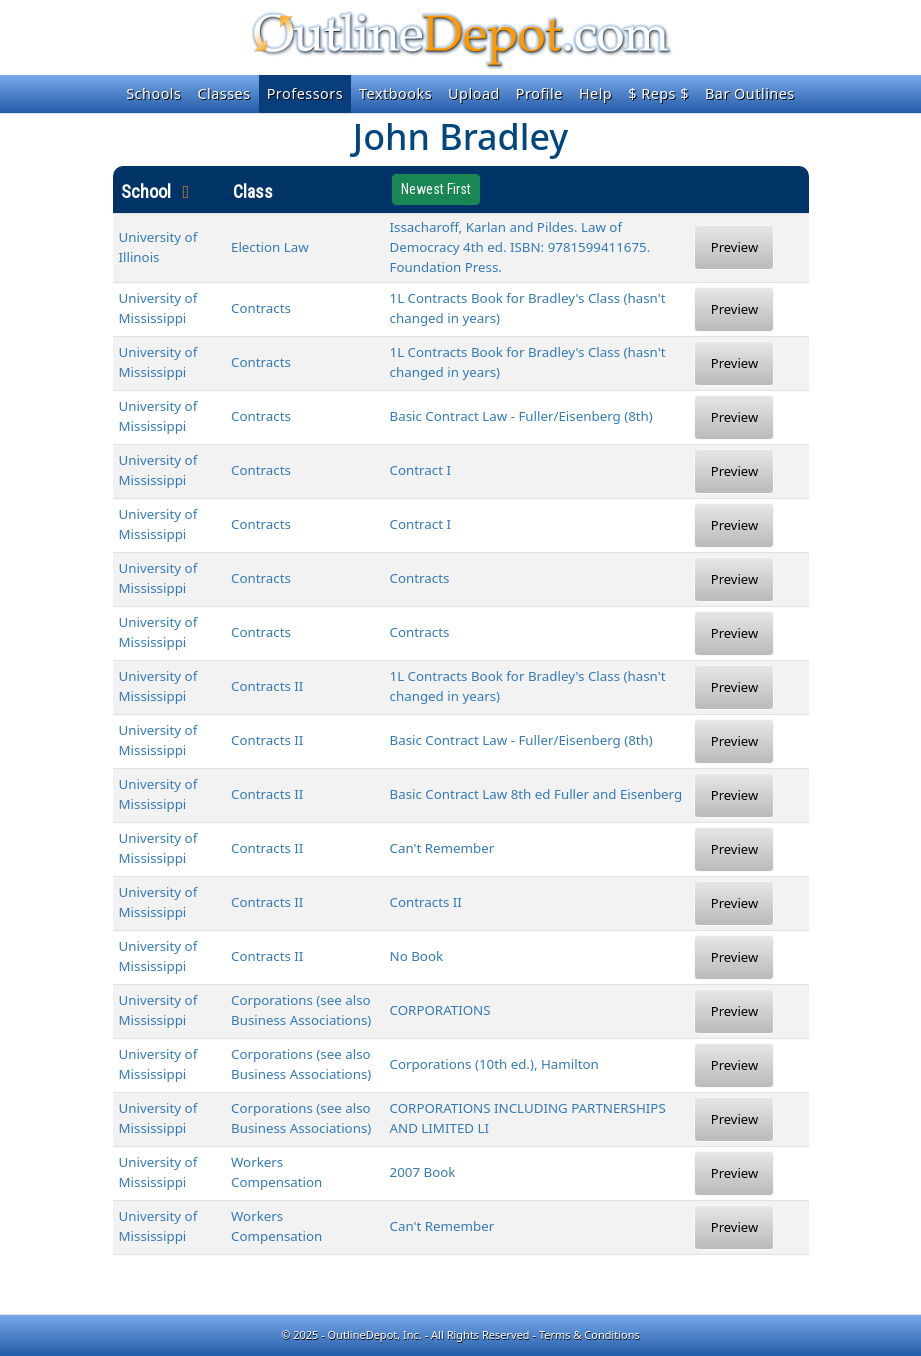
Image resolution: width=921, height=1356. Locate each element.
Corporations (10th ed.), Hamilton (494, 1064)
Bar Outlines (750, 93)
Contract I (420, 470)
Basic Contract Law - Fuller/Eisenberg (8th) (521, 416)
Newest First (436, 189)
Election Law (270, 247)
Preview (734, 247)
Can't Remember (442, 848)
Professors (305, 93)
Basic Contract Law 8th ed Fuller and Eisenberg (536, 794)
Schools (153, 93)
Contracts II (267, 686)
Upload (474, 93)
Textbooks (395, 93)
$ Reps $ (658, 93)
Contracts (261, 308)
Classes (223, 93)
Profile (539, 93)
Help (595, 93)
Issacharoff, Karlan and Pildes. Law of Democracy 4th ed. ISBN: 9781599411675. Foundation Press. (520, 247)
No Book (417, 956)
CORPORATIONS (440, 1010)
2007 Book (423, 1172)
